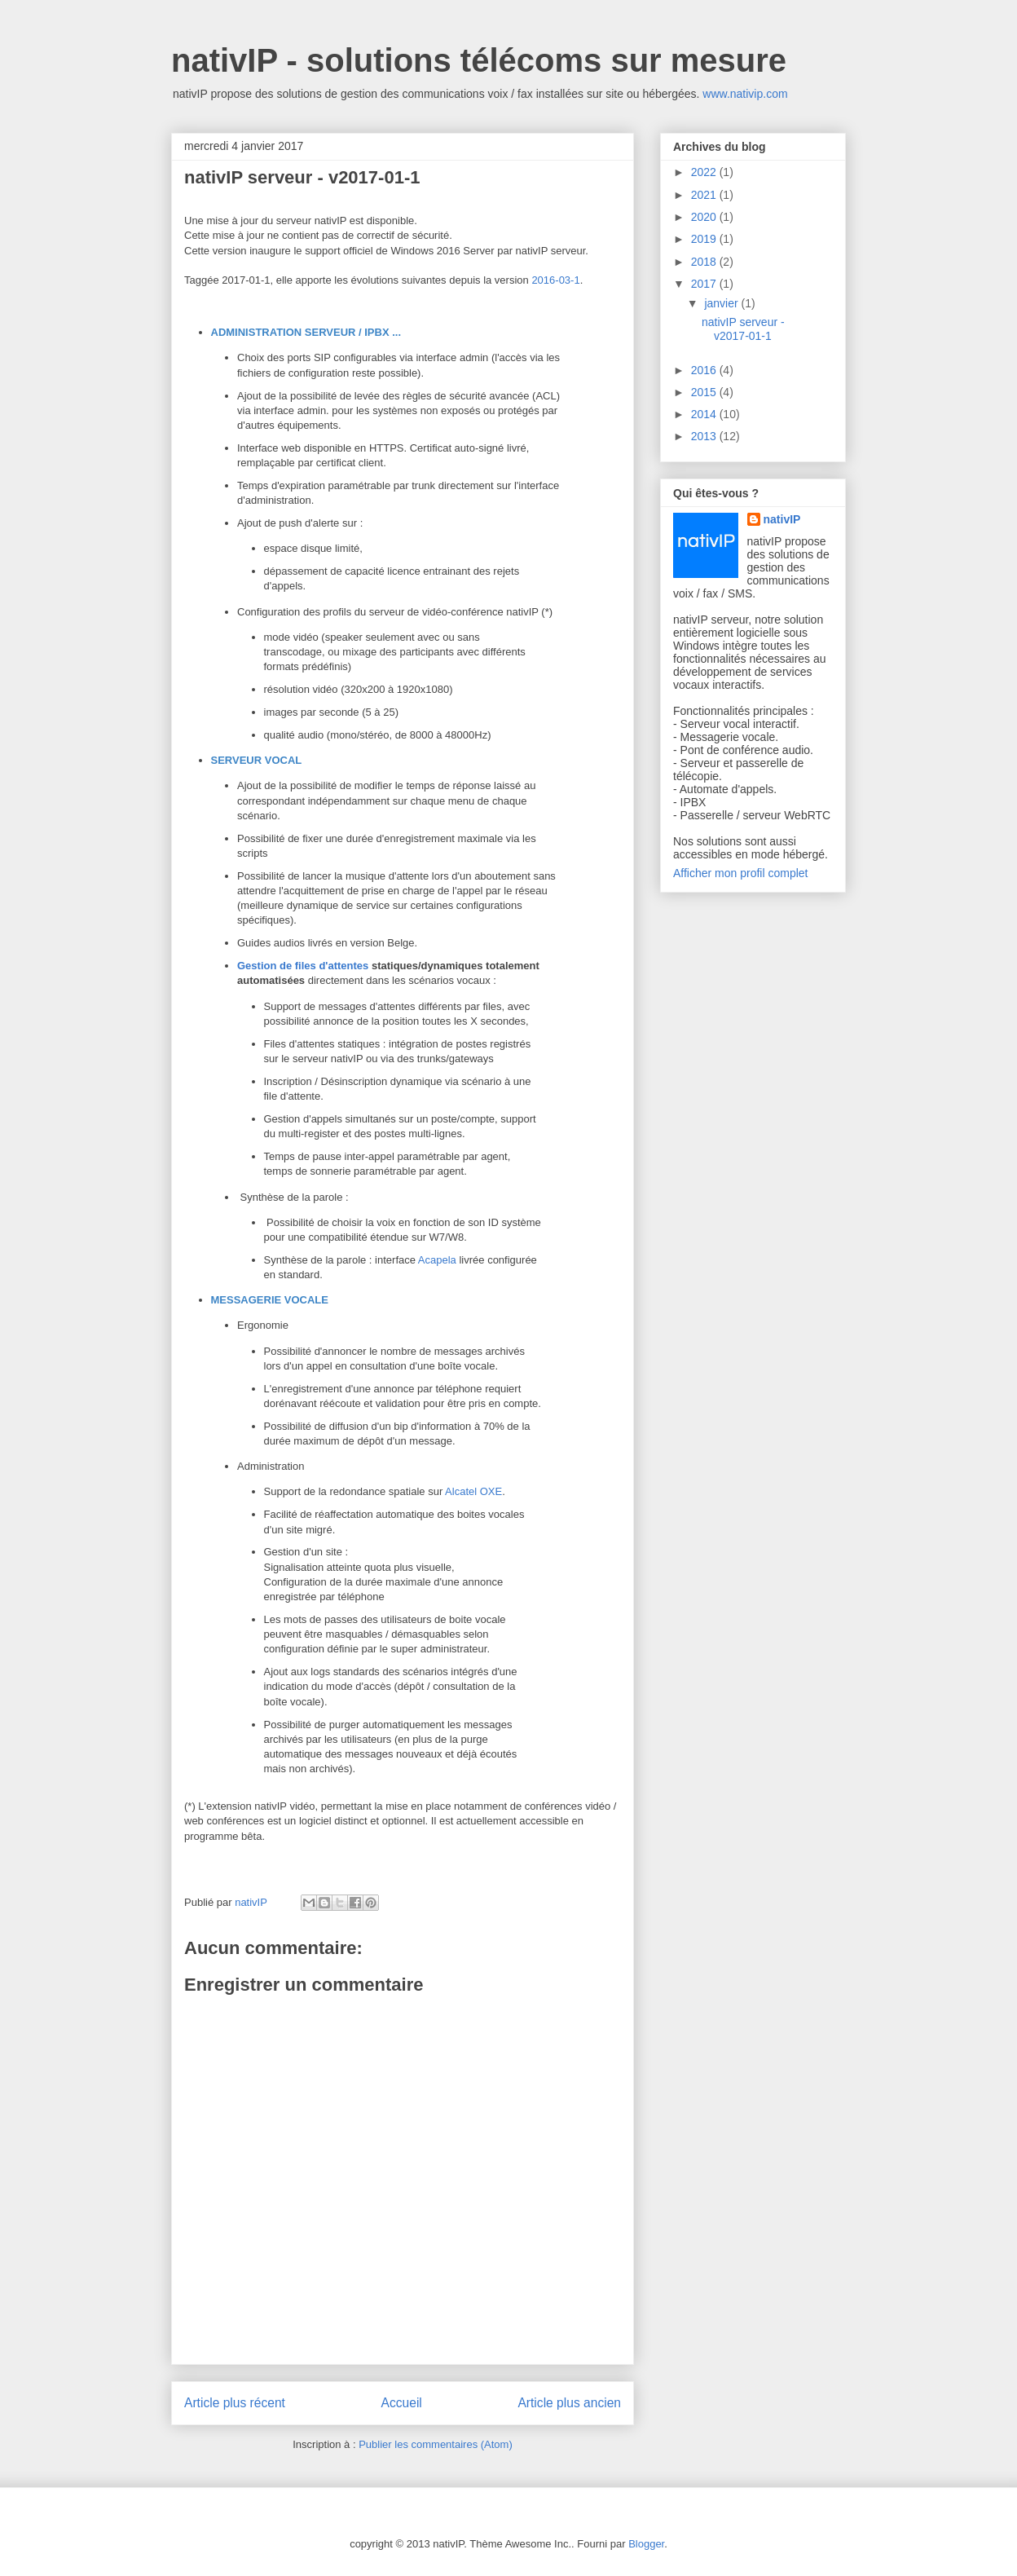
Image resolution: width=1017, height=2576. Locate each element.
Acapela (437, 1260)
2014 (705, 414)
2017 (705, 283)
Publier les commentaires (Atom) (436, 2444)
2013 (705, 436)
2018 (705, 261)
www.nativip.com (744, 93)
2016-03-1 (554, 280)
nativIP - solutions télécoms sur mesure (478, 60)
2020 (705, 216)
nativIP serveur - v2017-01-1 (743, 328)
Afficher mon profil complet (740, 873)
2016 (705, 370)
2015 (705, 392)
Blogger (646, 2544)
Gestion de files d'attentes (302, 965)
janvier (722, 303)
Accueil (401, 2403)
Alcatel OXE (473, 1491)
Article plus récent (234, 2403)
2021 (705, 194)
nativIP (782, 519)
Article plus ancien (569, 2403)
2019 (705, 238)
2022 (705, 172)
